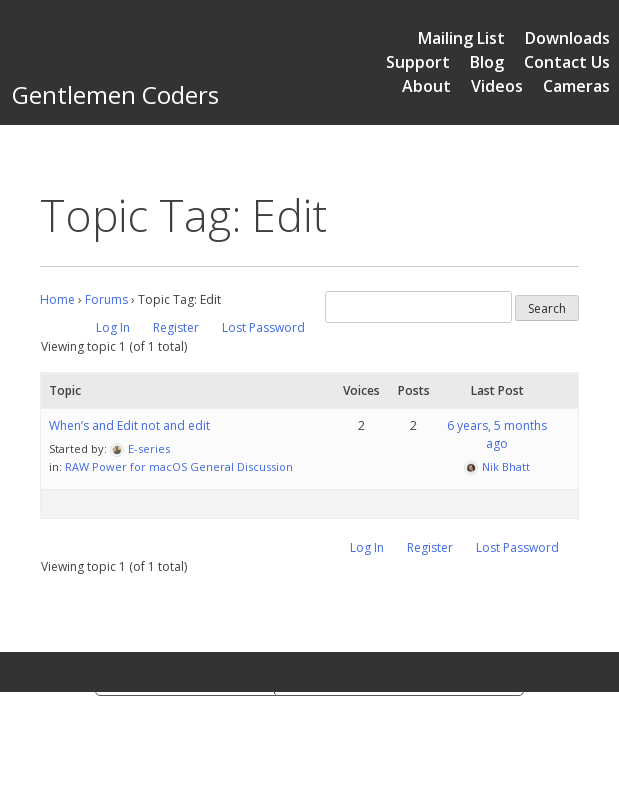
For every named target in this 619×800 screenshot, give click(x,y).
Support (418, 62)
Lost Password (263, 327)
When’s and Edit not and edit (129, 425)
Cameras (576, 86)
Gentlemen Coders (115, 94)
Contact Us (567, 62)
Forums (106, 299)
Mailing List (461, 38)
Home (57, 299)
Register (176, 327)
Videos (497, 86)
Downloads (567, 38)
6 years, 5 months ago (497, 434)
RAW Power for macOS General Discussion (179, 466)
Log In (113, 327)
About (426, 86)
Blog (487, 62)
